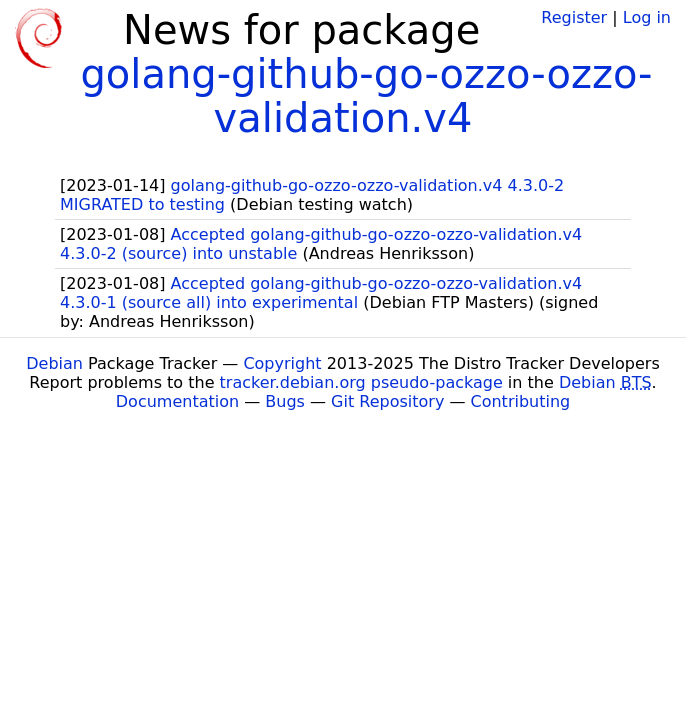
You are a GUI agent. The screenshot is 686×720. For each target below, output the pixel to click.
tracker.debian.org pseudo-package (361, 382)
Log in (647, 17)
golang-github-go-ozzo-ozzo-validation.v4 (366, 96)
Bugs (285, 401)
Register (574, 17)
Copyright (282, 363)
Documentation (177, 401)
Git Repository (387, 401)
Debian (54, 363)
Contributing (521, 401)
